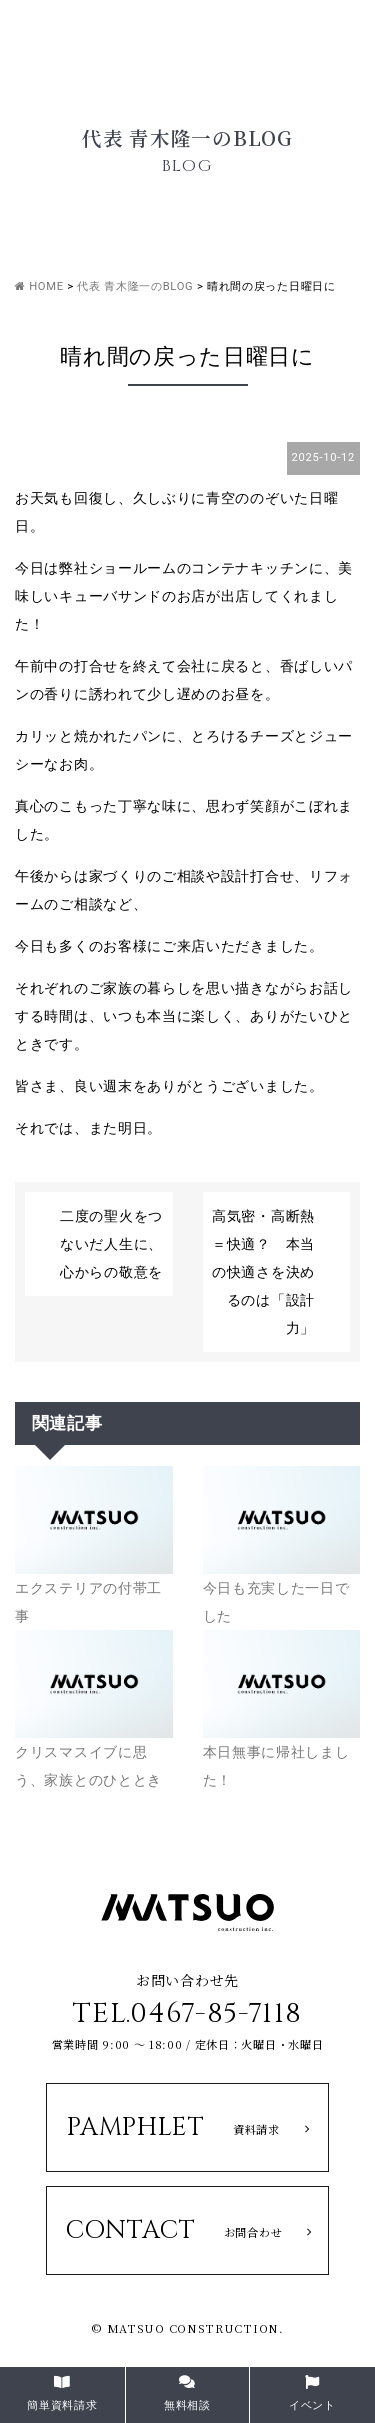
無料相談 (187, 2393)
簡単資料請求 (62, 2393)
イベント (312, 2393)
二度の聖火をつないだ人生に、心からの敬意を (111, 1244)
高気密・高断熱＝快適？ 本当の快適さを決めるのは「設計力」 (263, 1272)
